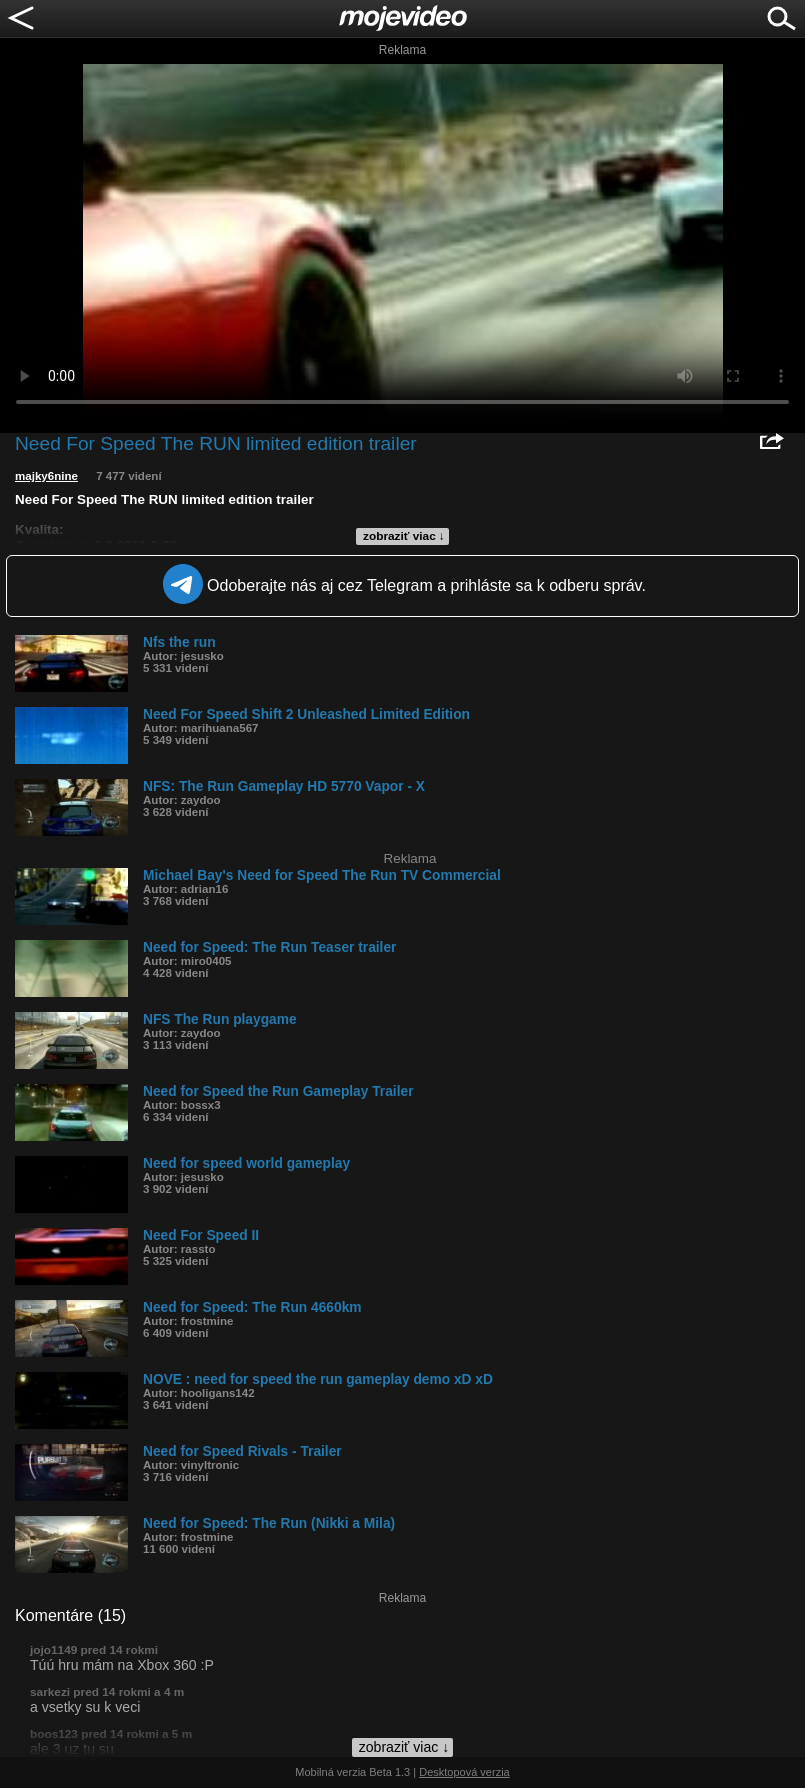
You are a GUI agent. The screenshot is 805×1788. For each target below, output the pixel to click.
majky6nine (46, 476)
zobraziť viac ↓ (404, 536)
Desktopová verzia (464, 1772)
